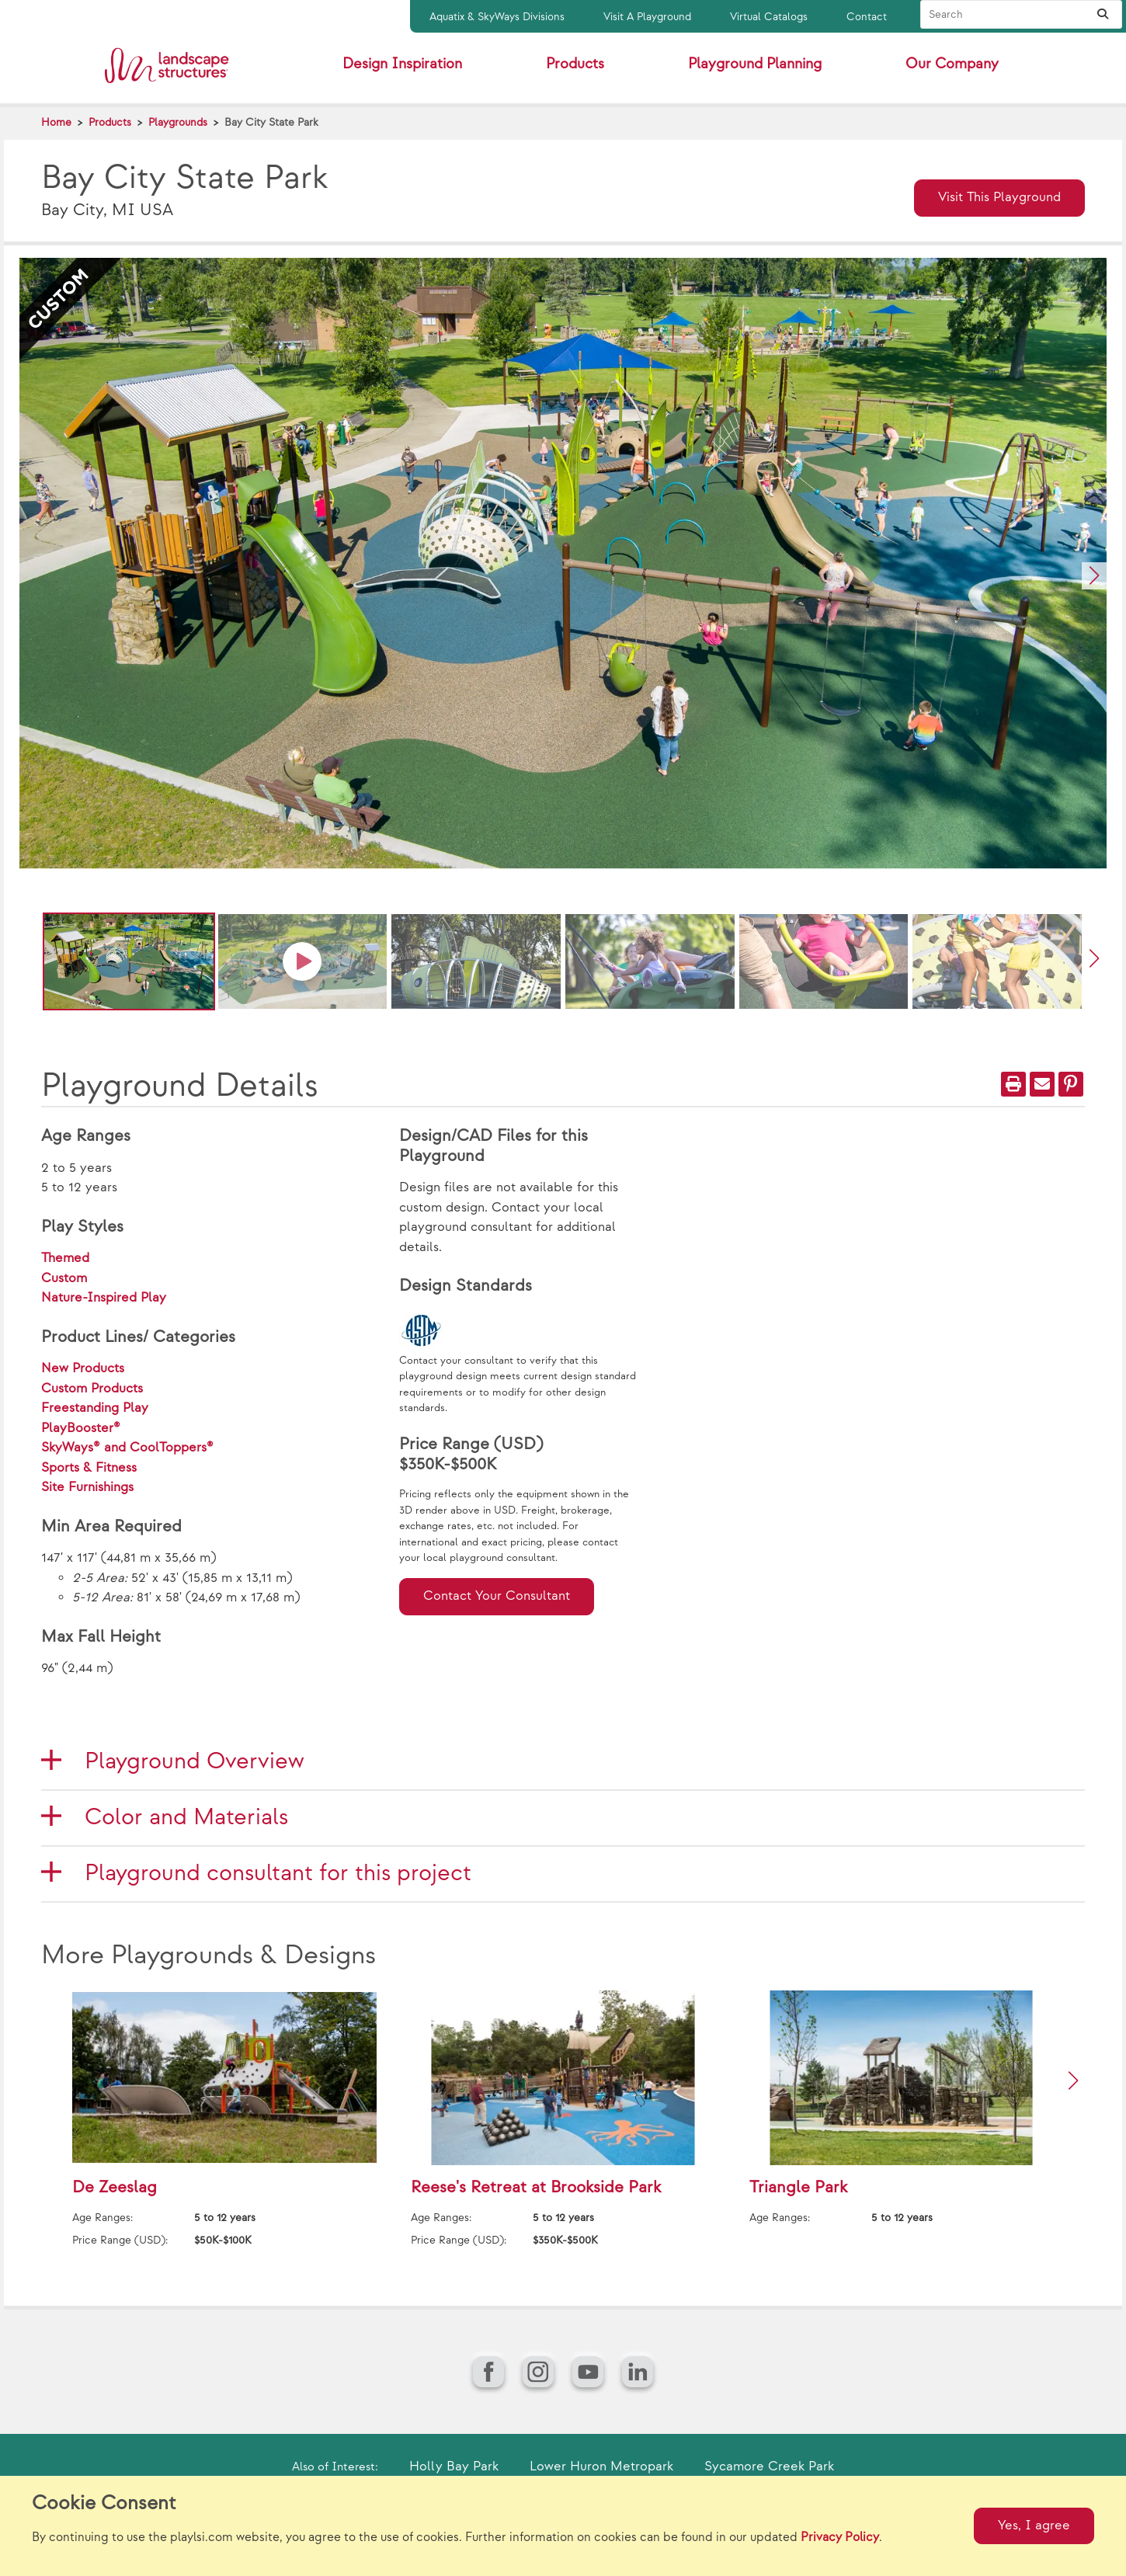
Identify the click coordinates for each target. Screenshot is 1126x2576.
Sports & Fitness (89, 1468)
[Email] (1042, 1084)
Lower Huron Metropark (601, 2466)
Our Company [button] (952, 64)
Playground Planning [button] (755, 64)
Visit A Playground (647, 16)
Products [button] (575, 64)
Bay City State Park (271, 122)
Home (56, 122)
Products (110, 122)
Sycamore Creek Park (769, 2466)
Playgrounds (177, 122)
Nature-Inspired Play (103, 1297)
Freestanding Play (94, 1408)
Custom (64, 1278)
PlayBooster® (80, 1428)
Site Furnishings (87, 1487)
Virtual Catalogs (769, 16)
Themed (65, 1258)
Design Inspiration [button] (402, 64)
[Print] (1013, 1084)
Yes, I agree (1034, 2525)
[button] (1094, 575)
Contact (866, 16)
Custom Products (92, 1388)
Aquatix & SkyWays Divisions (497, 16)
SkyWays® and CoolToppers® (127, 1447)
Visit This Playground (999, 197)
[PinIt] (1070, 1084)
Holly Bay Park (454, 2466)
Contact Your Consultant (496, 1596)
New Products (82, 1368)
